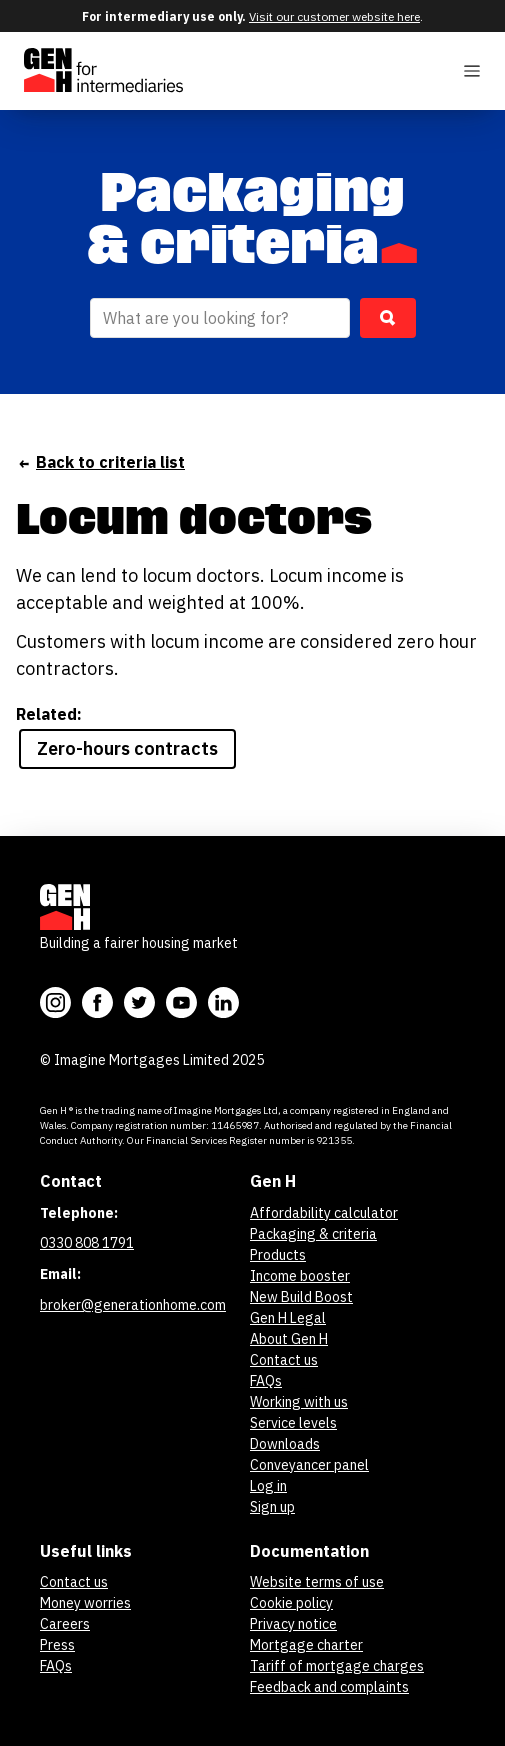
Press (57, 1645)
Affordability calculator (324, 1213)
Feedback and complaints (329, 1687)
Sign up (272, 1507)
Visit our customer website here (334, 16)
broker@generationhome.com (133, 1305)
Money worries (85, 1603)
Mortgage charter (306, 1645)
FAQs (266, 1381)
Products (278, 1255)
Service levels (293, 1423)
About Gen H (289, 1339)
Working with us (299, 1402)
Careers (65, 1624)
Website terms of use (317, 1582)
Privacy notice (293, 1624)
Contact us (284, 1360)
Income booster (300, 1276)
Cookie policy (291, 1603)
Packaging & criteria (313, 1234)
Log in (268, 1486)
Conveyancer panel (309, 1465)
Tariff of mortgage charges (337, 1666)
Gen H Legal (288, 1318)
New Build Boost (301, 1297)
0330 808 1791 (87, 1243)
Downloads (285, 1444)
